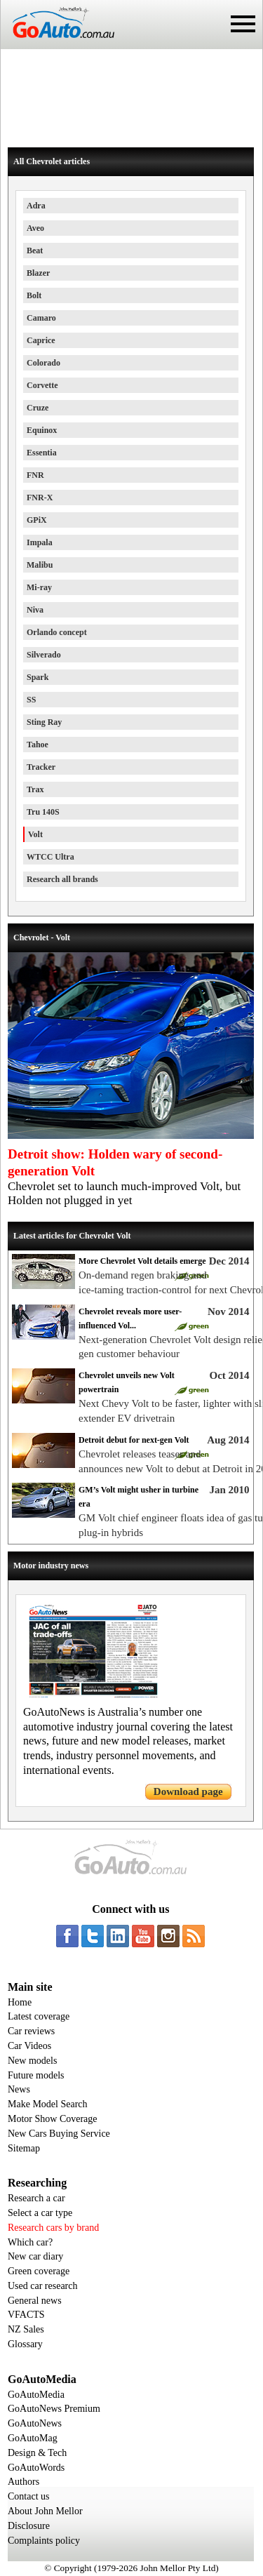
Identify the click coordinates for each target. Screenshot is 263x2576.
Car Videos (29, 2046)
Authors (23, 2481)
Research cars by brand (53, 2227)
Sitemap (24, 2148)
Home (20, 2002)
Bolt (34, 295)
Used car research (43, 2286)
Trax (35, 789)
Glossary (25, 2344)
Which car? (30, 2242)
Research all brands (62, 879)
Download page (188, 1791)
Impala (40, 542)
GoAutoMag (33, 2438)
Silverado (44, 655)
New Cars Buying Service (59, 2133)
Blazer (38, 273)
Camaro (41, 318)
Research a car (36, 2198)
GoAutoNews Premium (54, 2408)
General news (35, 2300)
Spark (37, 677)
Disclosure (29, 2526)
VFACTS (26, 2314)
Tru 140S (43, 812)
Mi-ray (39, 587)
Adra (36, 206)
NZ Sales (26, 2329)
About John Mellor (45, 2511)
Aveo (35, 228)
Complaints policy (44, 2540)
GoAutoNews (35, 2423)
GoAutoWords (36, 2467)
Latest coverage (38, 2016)
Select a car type (40, 2213)
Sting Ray (44, 722)
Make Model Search (48, 2104)
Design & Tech (37, 2453)
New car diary (35, 2256)
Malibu (40, 565)
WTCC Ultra (50, 857)
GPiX (37, 520)
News (19, 2089)
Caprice (41, 340)
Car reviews (31, 2031)
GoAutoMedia (36, 2394)
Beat (35, 250)
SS (31, 700)
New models (32, 2060)
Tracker (41, 767)
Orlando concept (57, 632)
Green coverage (38, 2271)
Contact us (29, 2496)
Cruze (37, 408)
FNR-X (40, 497)
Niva (35, 610)
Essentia (42, 453)
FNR (35, 475)
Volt (35, 834)
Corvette (42, 385)
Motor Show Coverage (52, 2119)
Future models (36, 2075)
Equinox (42, 430)
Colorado (43, 363)
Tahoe (37, 744)
